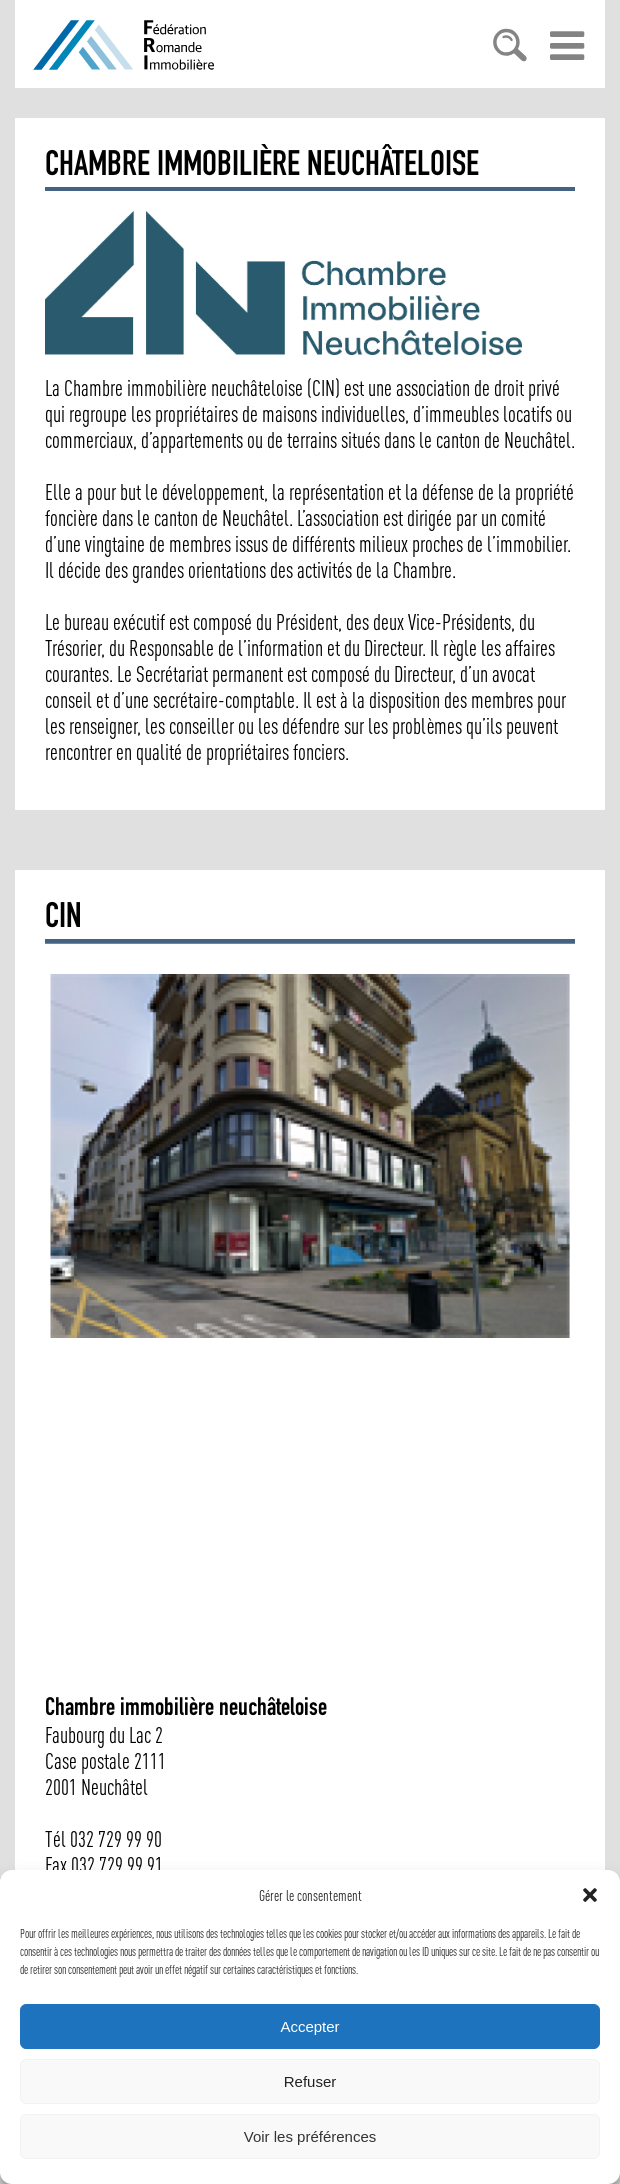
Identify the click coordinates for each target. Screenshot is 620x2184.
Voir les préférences (310, 2136)
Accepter (309, 2026)
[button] (590, 1895)
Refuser (310, 2081)
